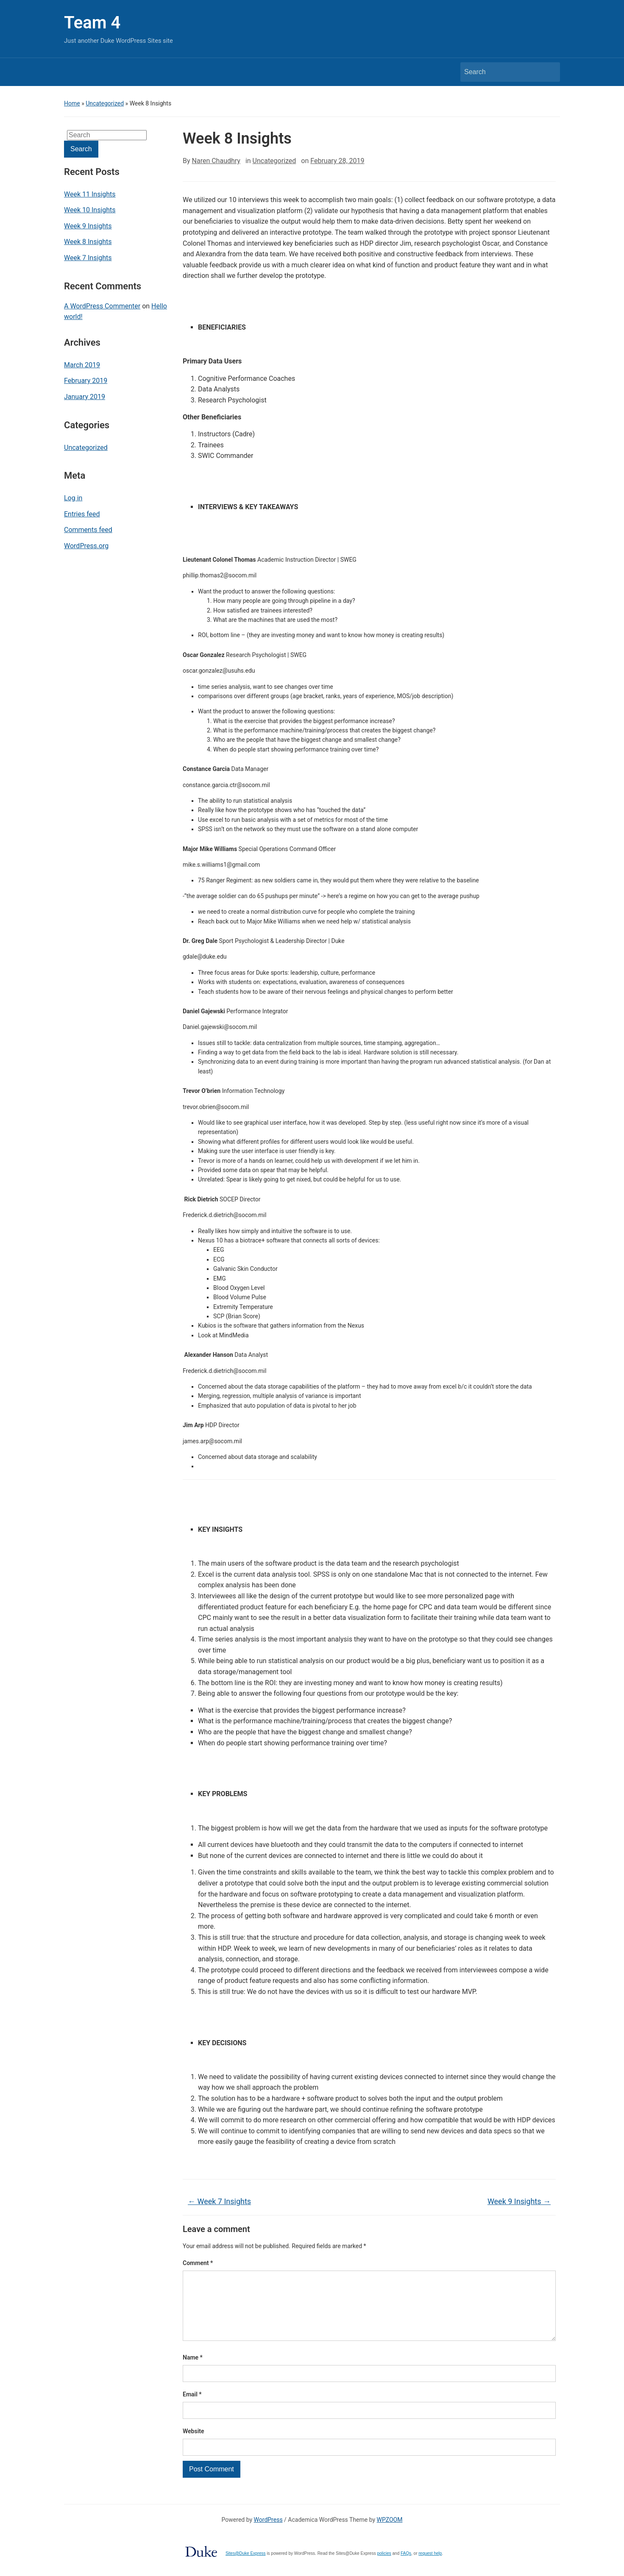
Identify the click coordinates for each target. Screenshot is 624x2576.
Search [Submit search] (549, 72)
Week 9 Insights (88, 226)
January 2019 (84, 397)
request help (430, 2567)
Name (193, 2371)
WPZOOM (390, 2533)
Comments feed (88, 530)
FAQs (406, 2567)
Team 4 (92, 23)
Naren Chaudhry (216, 161)
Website (193, 2444)
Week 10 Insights (90, 210)
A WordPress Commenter (102, 306)
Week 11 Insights (90, 194)
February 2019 (85, 381)
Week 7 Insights (88, 258)
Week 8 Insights (88, 242)
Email (192, 2407)
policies (384, 2567)
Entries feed (82, 514)
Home (72, 103)
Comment (198, 2263)
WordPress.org (86, 546)
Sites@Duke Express (246, 2567)
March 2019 (82, 365)
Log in (73, 498)
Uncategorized (105, 103)
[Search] (502, 72)
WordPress (268, 2533)
